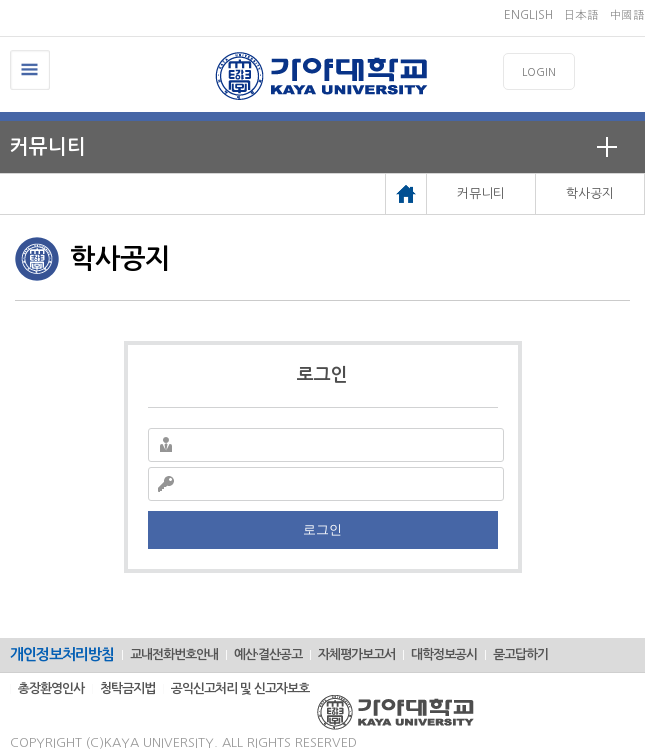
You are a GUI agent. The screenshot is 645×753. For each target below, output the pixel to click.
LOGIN (539, 72)
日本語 (581, 15)
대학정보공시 (444, 654)
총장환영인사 (51, 688)
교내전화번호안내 (174, 654)
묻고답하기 (520, 654)
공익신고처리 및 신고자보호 (240, 688)
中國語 (627, 15)
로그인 (322, 529)
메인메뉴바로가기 (0, 0)
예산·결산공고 (268, 654)
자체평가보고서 (356, 654)
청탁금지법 (127, 688)
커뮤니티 (48, 147)
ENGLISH (528, 15)
